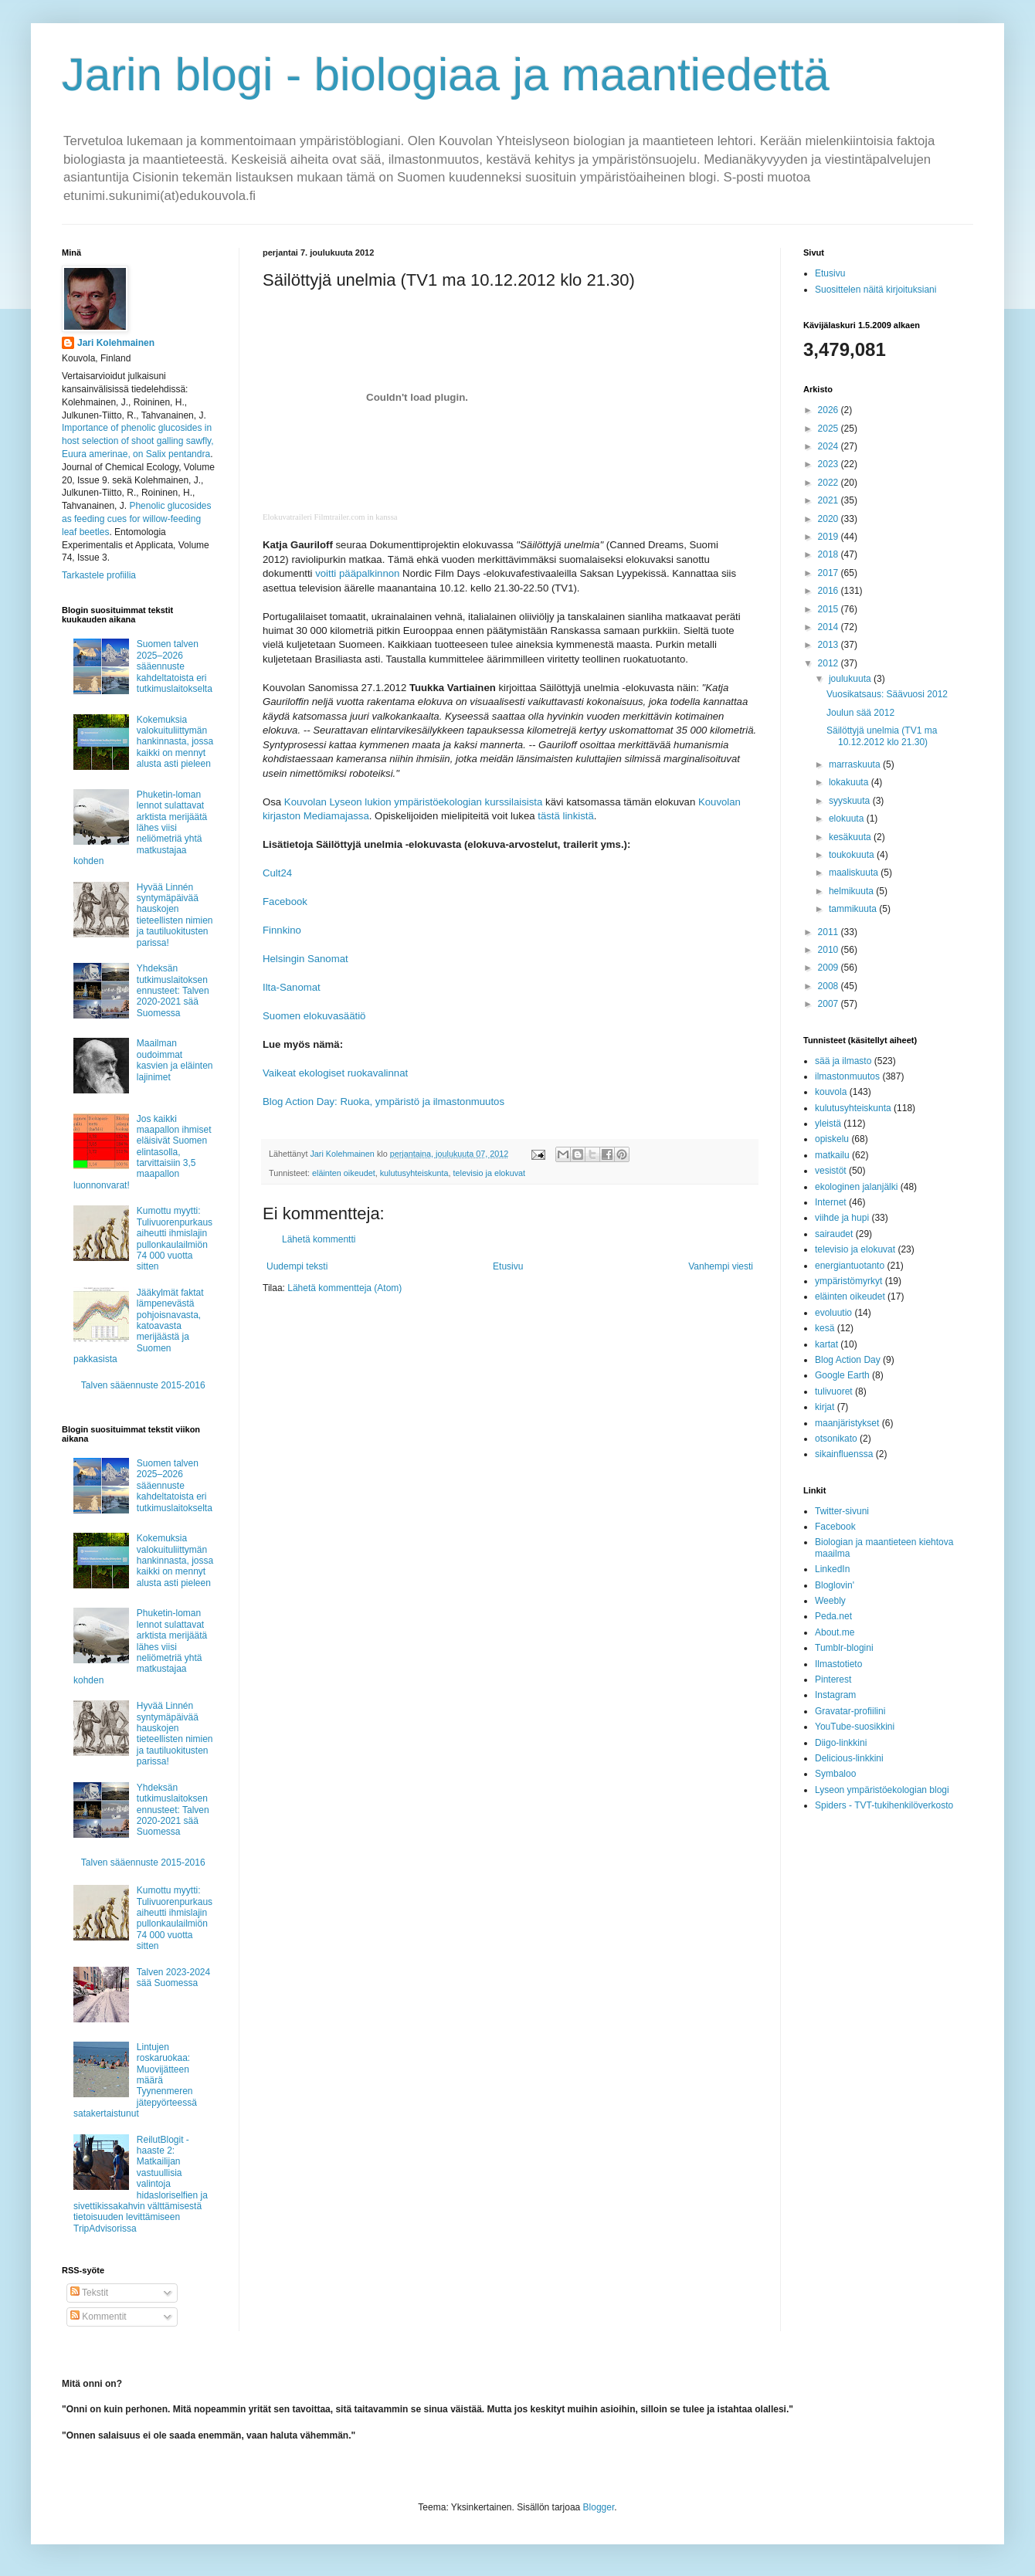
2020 (829, 519)
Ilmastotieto (838, 1664)
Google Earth (842, 1375)
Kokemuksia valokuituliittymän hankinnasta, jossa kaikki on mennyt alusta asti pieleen (175, 742)
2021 (829, 500)
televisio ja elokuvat (489, 1173)
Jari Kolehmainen (115, 342)
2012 (829, 663)
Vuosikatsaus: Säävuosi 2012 (887, 694)
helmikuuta (852, 891)
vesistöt (831, 1170)
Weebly (830, 1600)
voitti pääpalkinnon (357, 573)
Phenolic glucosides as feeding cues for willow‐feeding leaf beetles (136, 518)
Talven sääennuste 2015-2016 (143, 1385)
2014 (829, 627)
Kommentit (98, 2316)
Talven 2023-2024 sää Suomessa (173, 1977)
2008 (829, 986)
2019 (829, 536)
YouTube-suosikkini (854, 1726)
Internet (831, 1202)
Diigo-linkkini (841, 1742)
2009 (829, 967)
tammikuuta (854, 908)
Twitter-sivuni (842, 1511)
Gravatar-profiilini (850, 1711)
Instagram (835, 1695)
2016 (829, 590)
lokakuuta (850, 782)
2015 (829, 609)
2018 (829, 554)
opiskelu (832, 1139)
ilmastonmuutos (847, 1076)
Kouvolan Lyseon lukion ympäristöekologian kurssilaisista (413, 802)
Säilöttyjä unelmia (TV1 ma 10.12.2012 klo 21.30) (881, 736)
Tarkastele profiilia (99, 575)
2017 (829, 573)
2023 (829, 464)
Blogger (599, 2507)
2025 (829, 428)
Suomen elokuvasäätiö (314, 1016)
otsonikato (836, 1438)
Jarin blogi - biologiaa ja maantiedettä (446, 74)
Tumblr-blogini (844, 1647)
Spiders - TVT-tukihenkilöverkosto (884, 1805)
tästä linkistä (566, 816)
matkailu (832, 1155)
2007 (829, 1003)
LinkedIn (832, 1569)
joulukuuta (851, 678)
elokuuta (848, 818)
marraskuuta (856, 764)
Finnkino (282, 930)
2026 (829, 410)
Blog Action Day (848, 1359)
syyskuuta (851, 800)
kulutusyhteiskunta (414, 1173)
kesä (824, 1328)
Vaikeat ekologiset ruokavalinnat (335, 1073)
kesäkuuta (851, 837)
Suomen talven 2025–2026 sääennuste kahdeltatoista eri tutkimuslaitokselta (174, 666)
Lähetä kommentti (318, 1239)
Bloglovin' (834, 1585)
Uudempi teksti (296, 1266)
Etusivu (508, 1266)
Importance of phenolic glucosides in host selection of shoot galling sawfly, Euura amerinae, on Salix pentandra (138, 440)
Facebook (285, 901)
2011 (829, 932)
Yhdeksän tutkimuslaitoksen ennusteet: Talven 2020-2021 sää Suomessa (173, 991)
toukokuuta (853, 854)
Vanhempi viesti (720, 1266)
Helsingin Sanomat (305, 958)
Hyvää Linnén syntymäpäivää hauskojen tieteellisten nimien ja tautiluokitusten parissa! (175, 915)
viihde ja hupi (842, 1217)
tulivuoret (834, 1391)
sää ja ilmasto (843, 1061)
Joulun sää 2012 (860, 712)
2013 (829, 644)
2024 (829, 446)
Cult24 (277, 873)
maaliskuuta (855, 872)
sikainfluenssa (844, 1454)
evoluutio (833, 1312)
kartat (826, 1344)
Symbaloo (835, 1773)
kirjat (824, 1407)
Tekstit (89, 2292)
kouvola (831, 1091)
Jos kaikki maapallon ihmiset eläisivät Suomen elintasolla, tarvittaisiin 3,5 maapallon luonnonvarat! (142, 1152)
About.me (834, 1632)
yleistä (828, 1123)
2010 (829, 949)
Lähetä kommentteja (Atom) (344, 1288)
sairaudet (834, 1234)
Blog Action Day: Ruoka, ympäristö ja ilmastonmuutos (383, 1101)
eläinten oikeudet (343, 1173)
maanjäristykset (847, 1423)
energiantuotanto (849, 1265)
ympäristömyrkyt (848, 1281)
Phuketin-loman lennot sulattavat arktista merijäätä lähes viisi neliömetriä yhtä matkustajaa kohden (140, 827)
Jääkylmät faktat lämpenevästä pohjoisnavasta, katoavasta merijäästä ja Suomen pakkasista (138, 1325)
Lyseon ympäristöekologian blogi (882, 1790)
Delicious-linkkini (849, 1758)
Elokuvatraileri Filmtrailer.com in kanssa (330, 517)
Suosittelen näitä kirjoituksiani (875, 289)
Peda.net (833, 1616)
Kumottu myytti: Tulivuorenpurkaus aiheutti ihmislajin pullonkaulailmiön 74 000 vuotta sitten (174, 1238)
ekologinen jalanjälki (856, 1186)
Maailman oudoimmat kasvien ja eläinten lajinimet (175, 1060)
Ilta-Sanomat (292, 987)
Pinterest (833, 1679)
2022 (829, 482)
